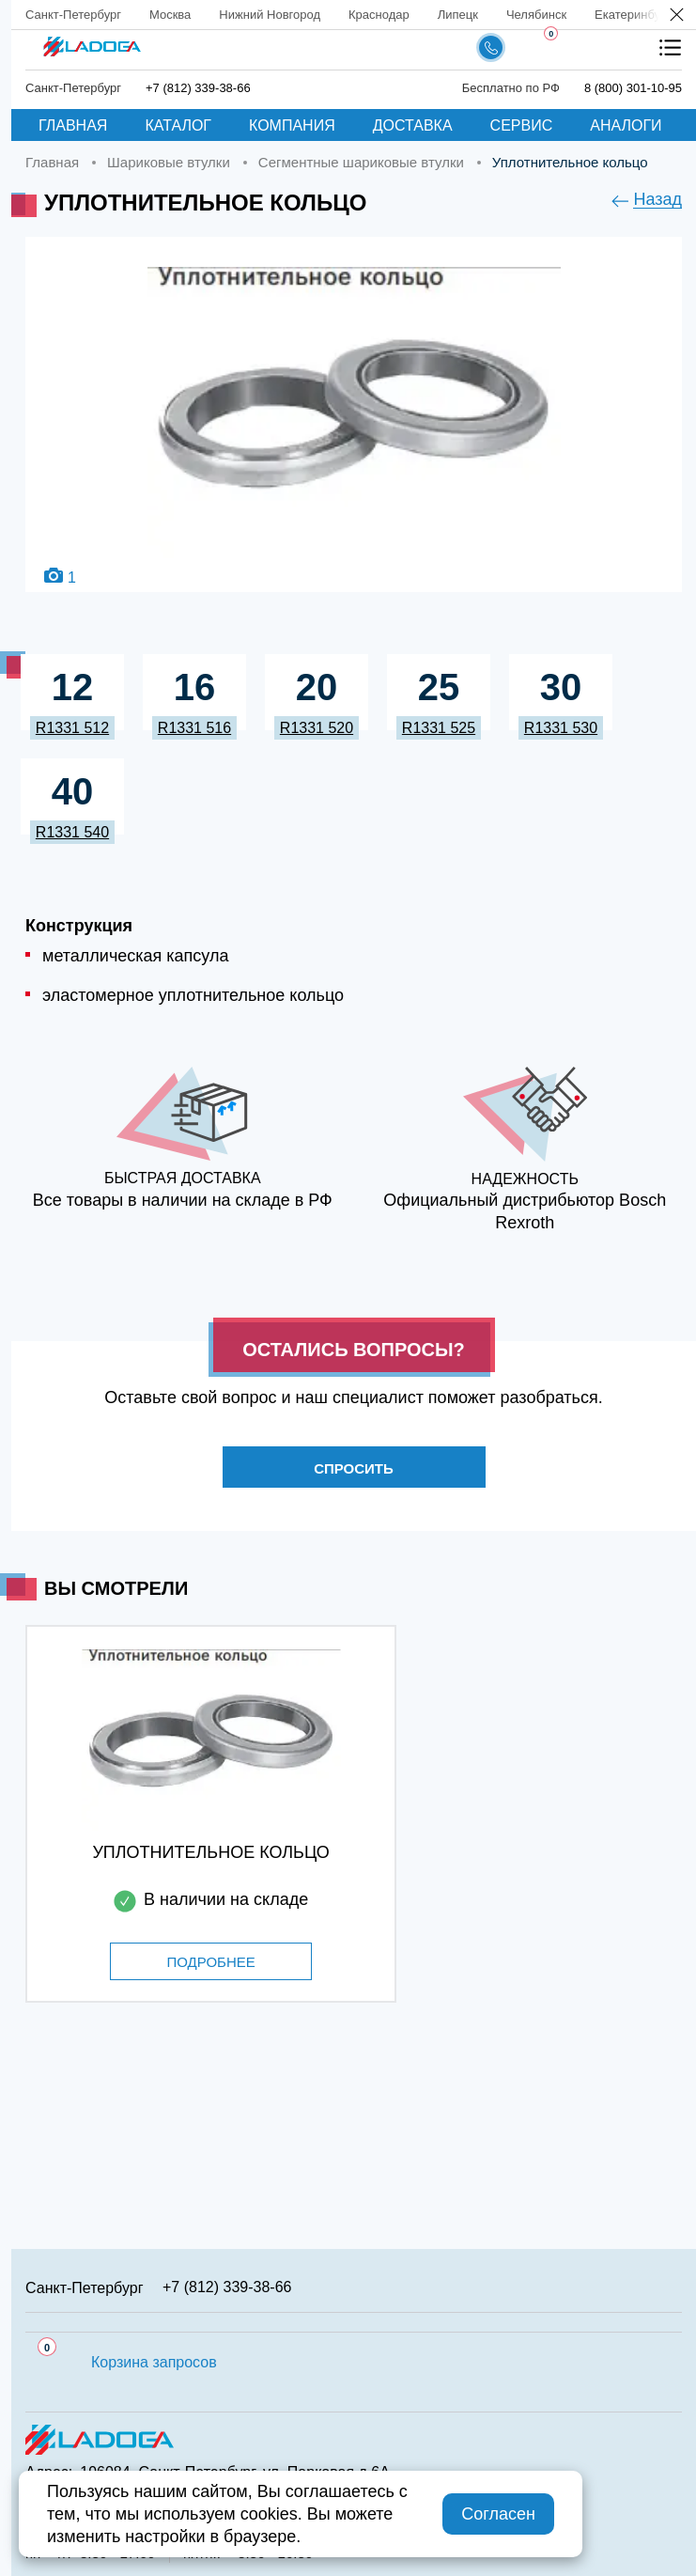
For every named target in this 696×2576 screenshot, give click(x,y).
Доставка (413, 125)
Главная (73, 125)
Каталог (178, 125)
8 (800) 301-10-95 (633, 88)
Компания (292, 125)
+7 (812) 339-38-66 (198, 88)
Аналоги (625, 125)
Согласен (498, 2514)
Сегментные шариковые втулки (361, 162)
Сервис (521, 125)
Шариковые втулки (168, 162)
